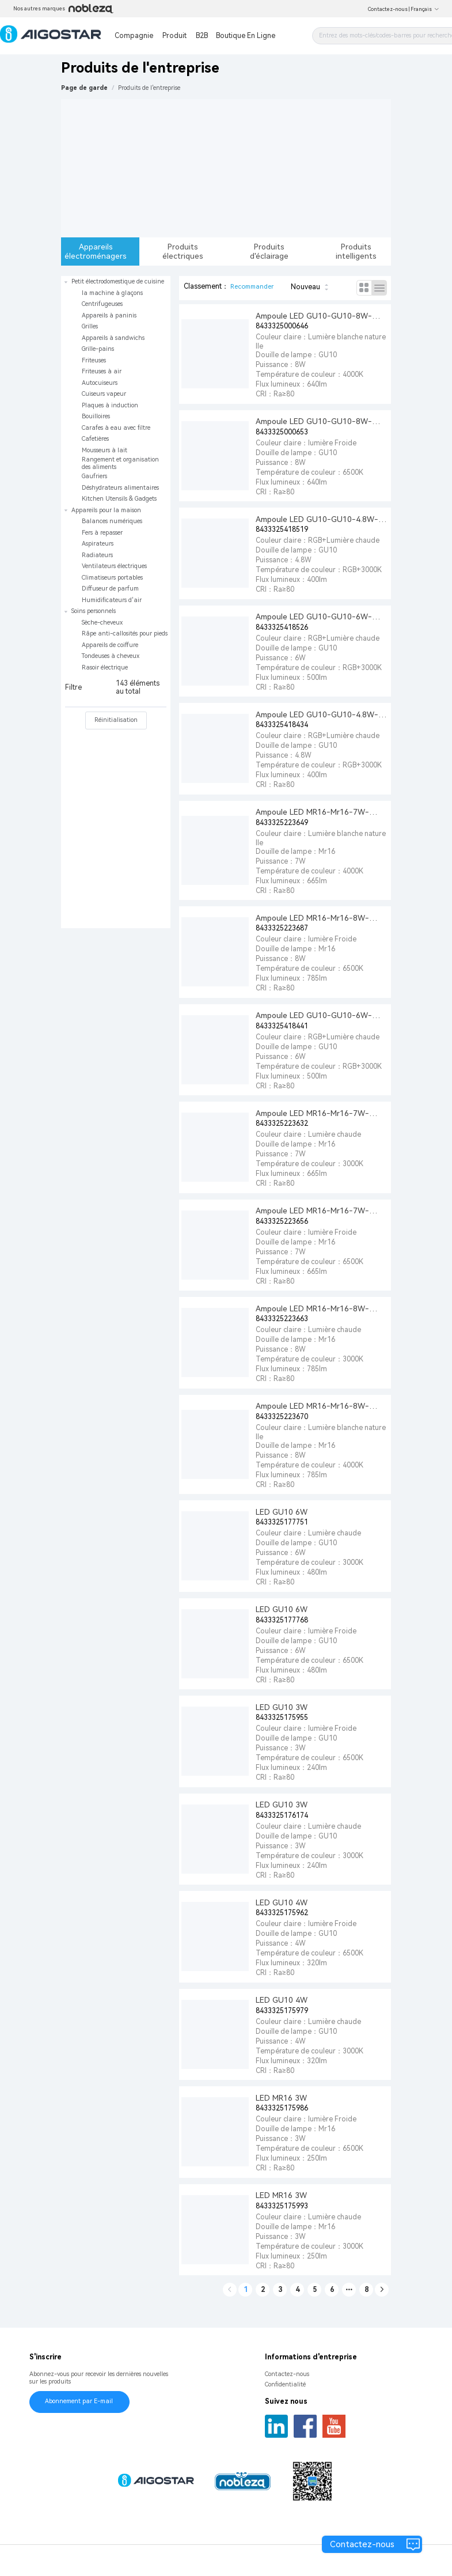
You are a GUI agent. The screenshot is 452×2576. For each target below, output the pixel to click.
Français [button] (425, 9)
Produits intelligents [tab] (356, 251)
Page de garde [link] (84, 88)
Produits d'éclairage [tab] (269, 251)
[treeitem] (115, 390)
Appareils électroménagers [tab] (95, 251)
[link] (149, 88)
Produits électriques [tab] (182, 251)
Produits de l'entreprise (149, 88)
